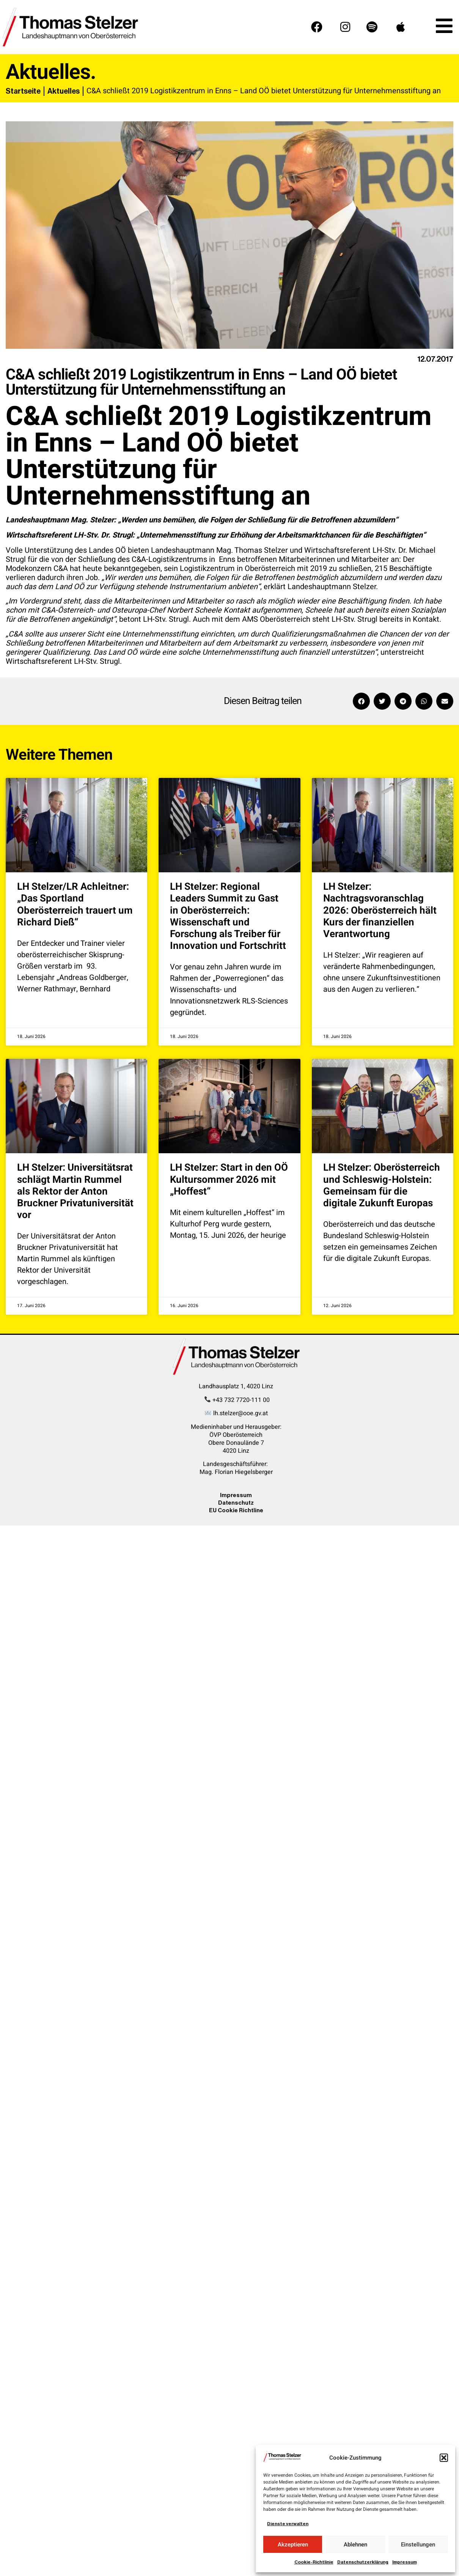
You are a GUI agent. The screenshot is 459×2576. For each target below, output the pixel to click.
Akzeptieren (293, 2544)
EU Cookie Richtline (236, 1510)
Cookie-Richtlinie (313, 2562)
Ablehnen (355, 2544)
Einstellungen (418, 2544)
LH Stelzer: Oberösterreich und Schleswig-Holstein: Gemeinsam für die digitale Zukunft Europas (381, 1185)
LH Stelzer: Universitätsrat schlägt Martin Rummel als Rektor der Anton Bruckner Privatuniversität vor (75, 1191)
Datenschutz (236, 1502)
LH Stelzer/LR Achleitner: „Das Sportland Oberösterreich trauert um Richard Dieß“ (75, 905)
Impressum (404, 2562)
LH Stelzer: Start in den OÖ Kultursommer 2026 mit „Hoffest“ (229, 1179)
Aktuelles (63, 91)
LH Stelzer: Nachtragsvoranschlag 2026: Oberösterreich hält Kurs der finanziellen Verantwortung (380, 910)
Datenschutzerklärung (362, 2562)
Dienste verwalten (287, 2523)
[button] (444, 2458)
